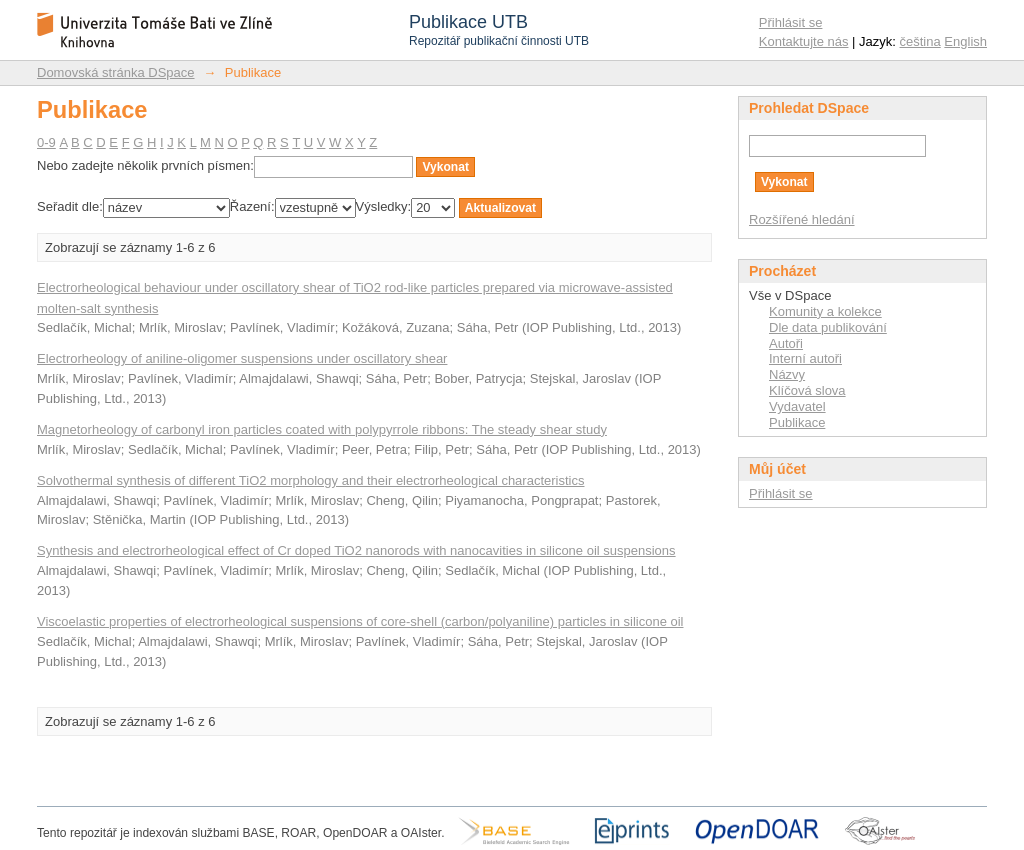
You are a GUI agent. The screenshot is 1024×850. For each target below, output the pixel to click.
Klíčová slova (807, 390)
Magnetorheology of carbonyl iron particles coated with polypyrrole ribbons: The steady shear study (322, 429)
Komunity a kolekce (825, 311)
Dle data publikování (828, 327)
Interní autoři (805, 358)
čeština (920, 41)
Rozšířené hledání (802, 219)
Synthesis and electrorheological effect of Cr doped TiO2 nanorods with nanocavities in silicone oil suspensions (356, 550)
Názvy (787, 374)
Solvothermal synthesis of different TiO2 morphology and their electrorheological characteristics (310, 480)
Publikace (797, 422)
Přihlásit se (791, 22)
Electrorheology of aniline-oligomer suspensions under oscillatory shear (242, 358)
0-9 (46, 142)
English (965, 41)
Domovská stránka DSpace (116, 72)
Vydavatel (797, 406)
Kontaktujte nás (804, 41)
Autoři (786, 343)
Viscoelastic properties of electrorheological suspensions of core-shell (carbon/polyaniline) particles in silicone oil (360, 621)
